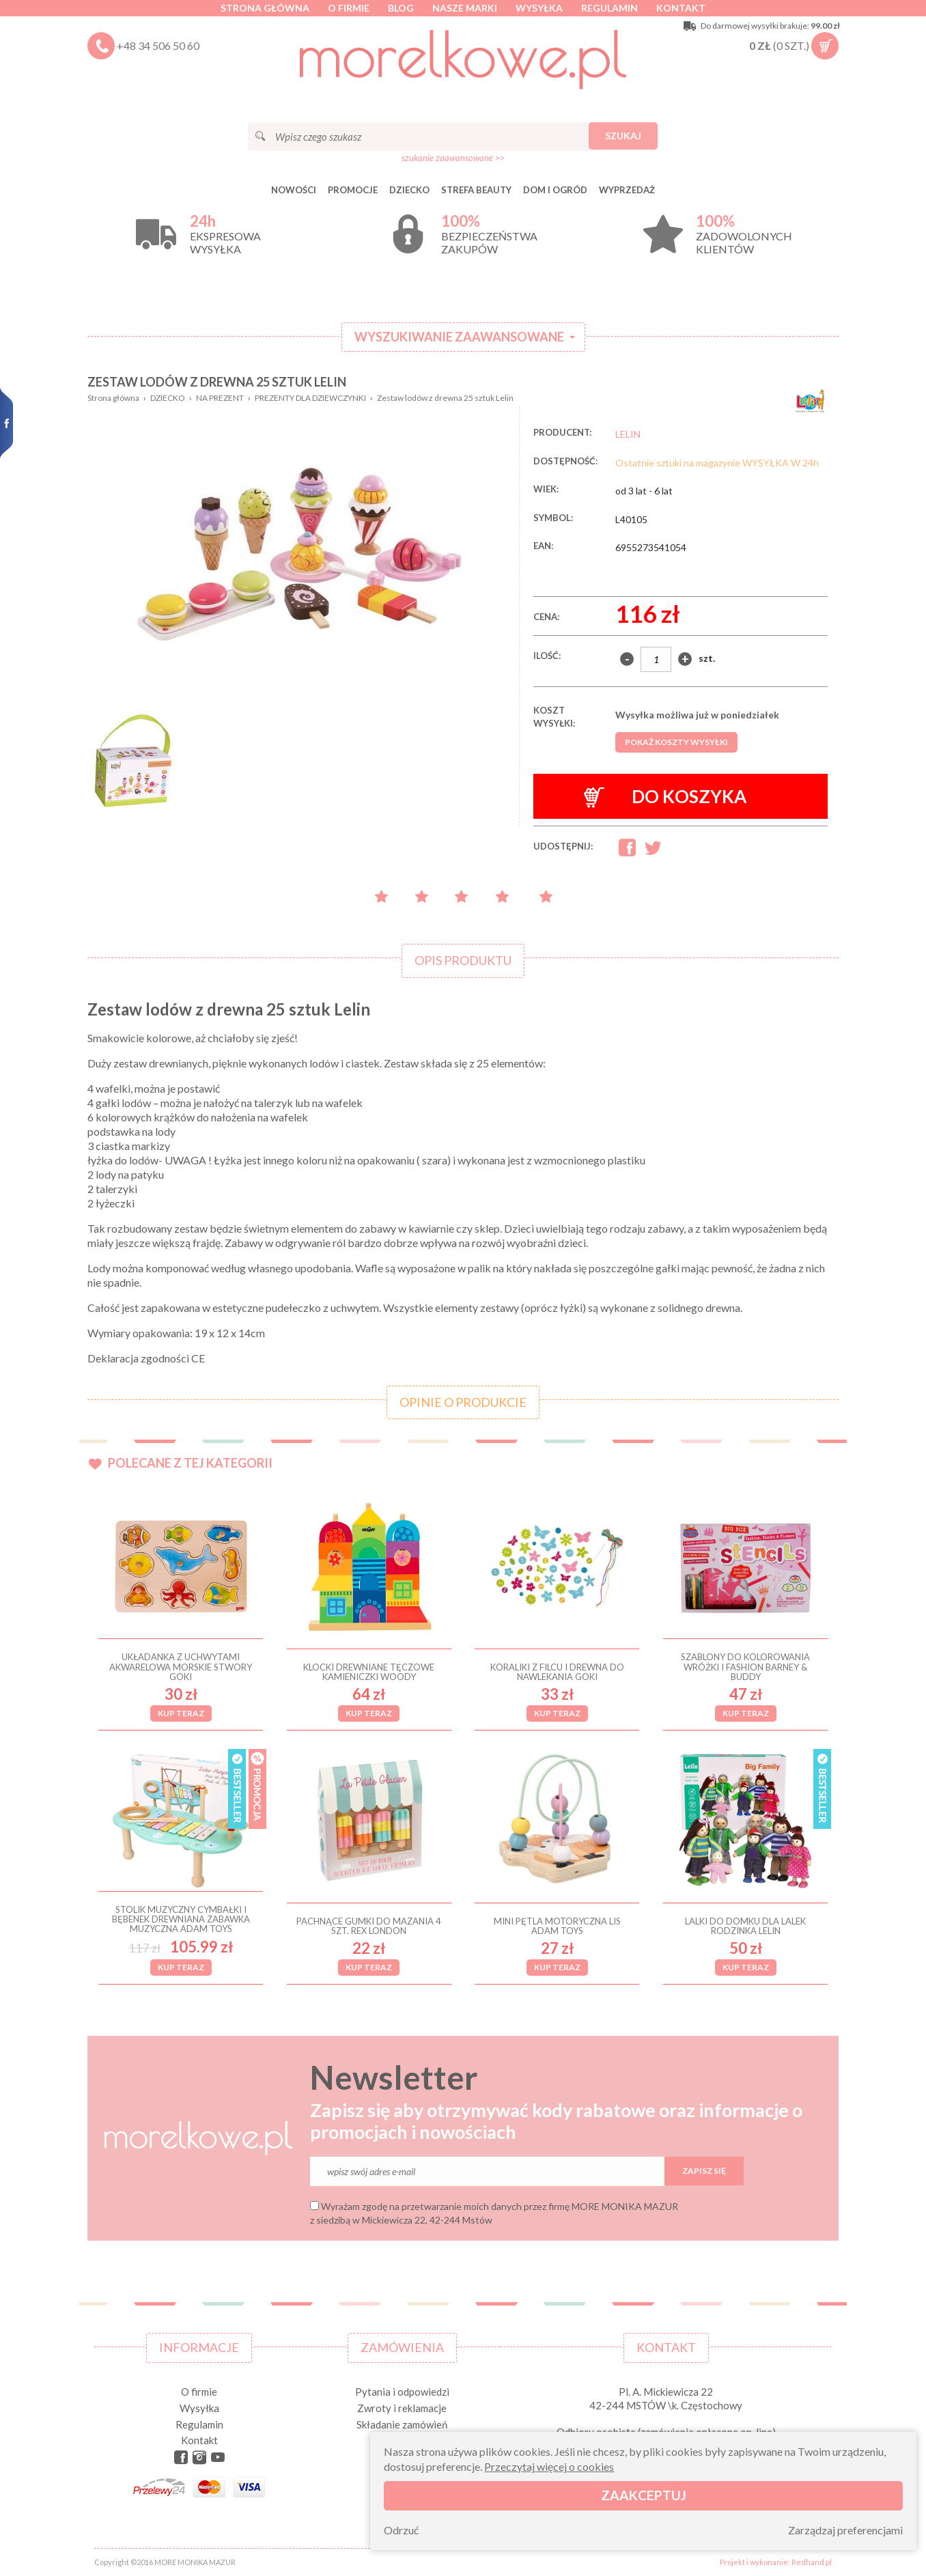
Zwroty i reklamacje (402, 2408)
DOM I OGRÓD (555, 189)
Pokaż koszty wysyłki (676, 742)
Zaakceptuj (643, 2495)
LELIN (628, 434)
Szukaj (623, 135)
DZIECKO (409, 189)
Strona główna (265, 8)
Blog (401, 8)
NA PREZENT (220, 398)
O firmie (348, 8)
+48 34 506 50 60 (158, 45)
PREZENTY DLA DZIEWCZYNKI (310, 398)
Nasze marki (464, 8)
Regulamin (609, 8)
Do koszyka (665, 796)
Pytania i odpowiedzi (402, 2391)
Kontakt (680, 8)
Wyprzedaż (627, 189)
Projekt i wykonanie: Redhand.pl (776, 2562)
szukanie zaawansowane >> (453, 157)
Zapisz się (704, 2171)
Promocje (353, 189)
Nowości (293, 189)
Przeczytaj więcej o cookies (549, 2466)
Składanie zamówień (401, 2424)
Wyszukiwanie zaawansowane (459, 336)
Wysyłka (539, 8)
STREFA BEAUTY (476, 189)
